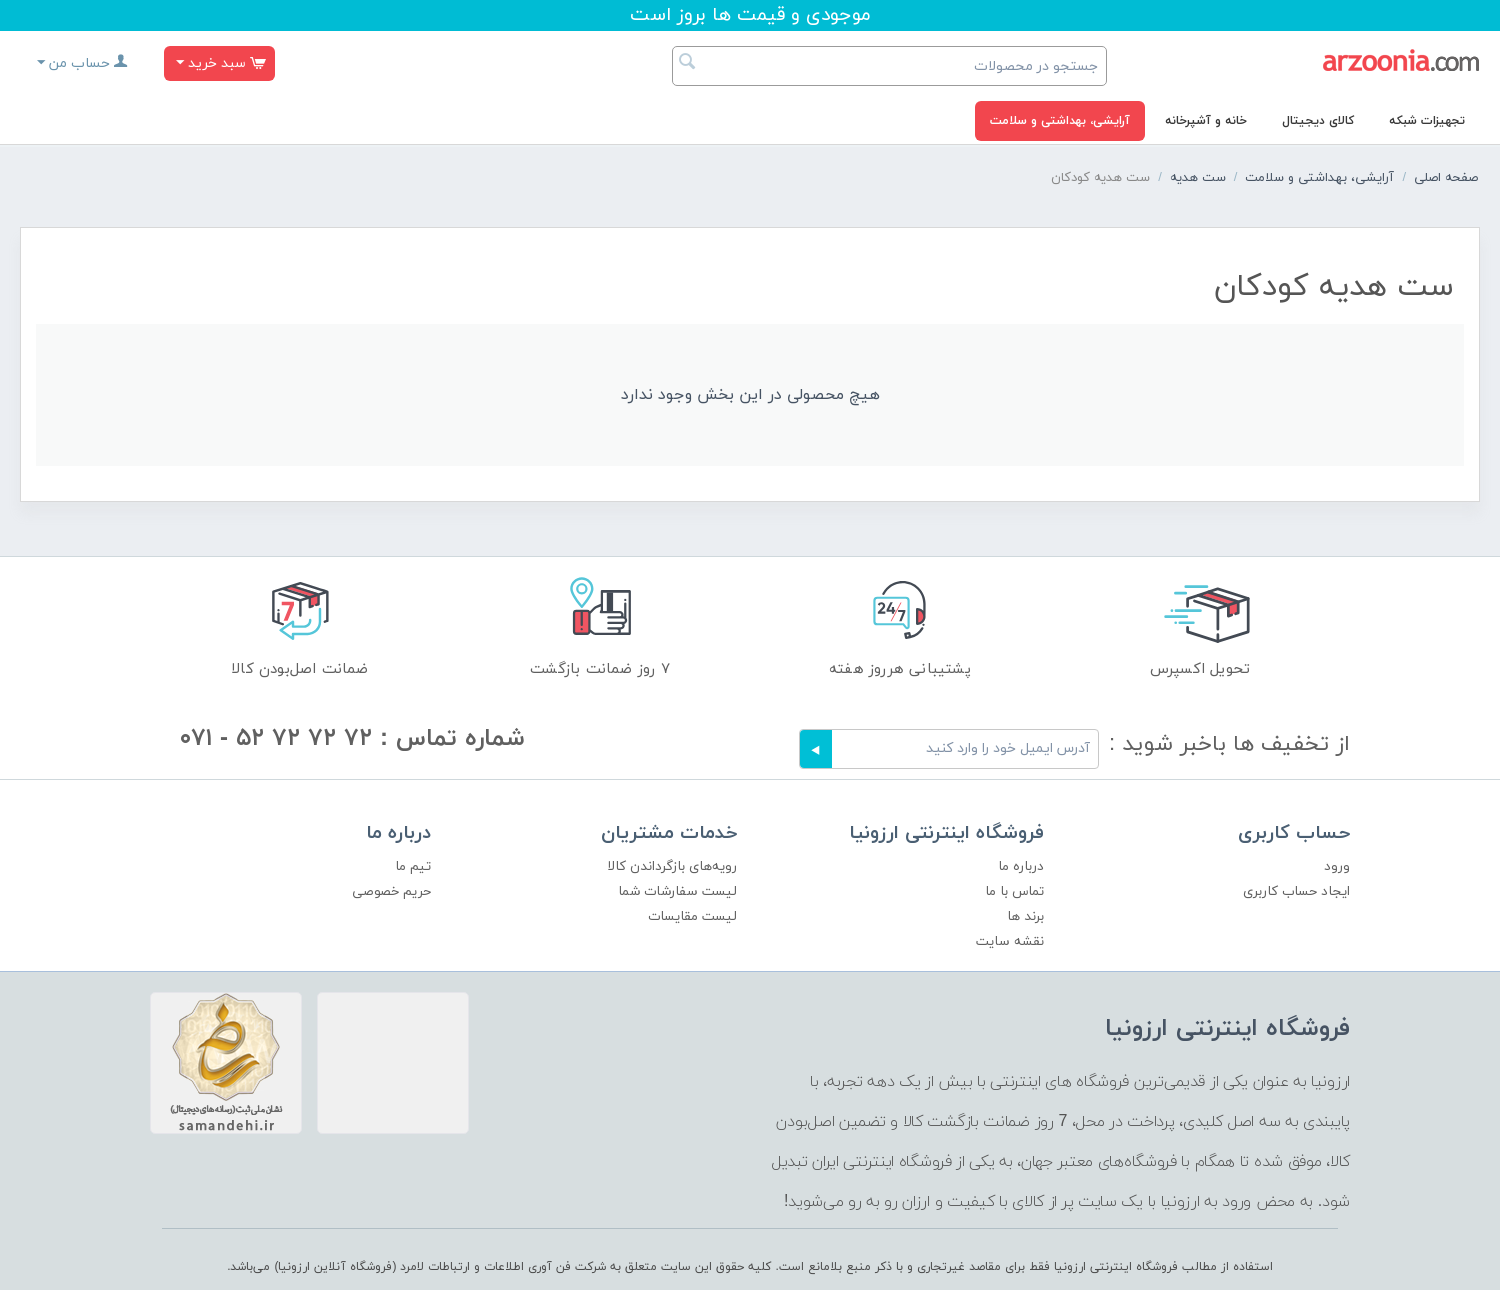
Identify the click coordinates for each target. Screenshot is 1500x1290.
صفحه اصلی (1446, 178)
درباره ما (1021, 866)
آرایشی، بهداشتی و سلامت (1060, 121)
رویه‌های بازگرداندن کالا (672, 866)
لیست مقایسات (692, 916)
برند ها (1025, 916)
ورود (1337, 866)
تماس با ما (1014, 891)
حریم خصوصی (391, 891)
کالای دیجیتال (1318, 121)
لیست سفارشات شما (677, 891)
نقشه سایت (1010, 941)
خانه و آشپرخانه (1206, 121)
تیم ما (413, 866)
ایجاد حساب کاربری (1296, 891)
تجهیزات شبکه (1427, 121)
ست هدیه (1198, 178)
